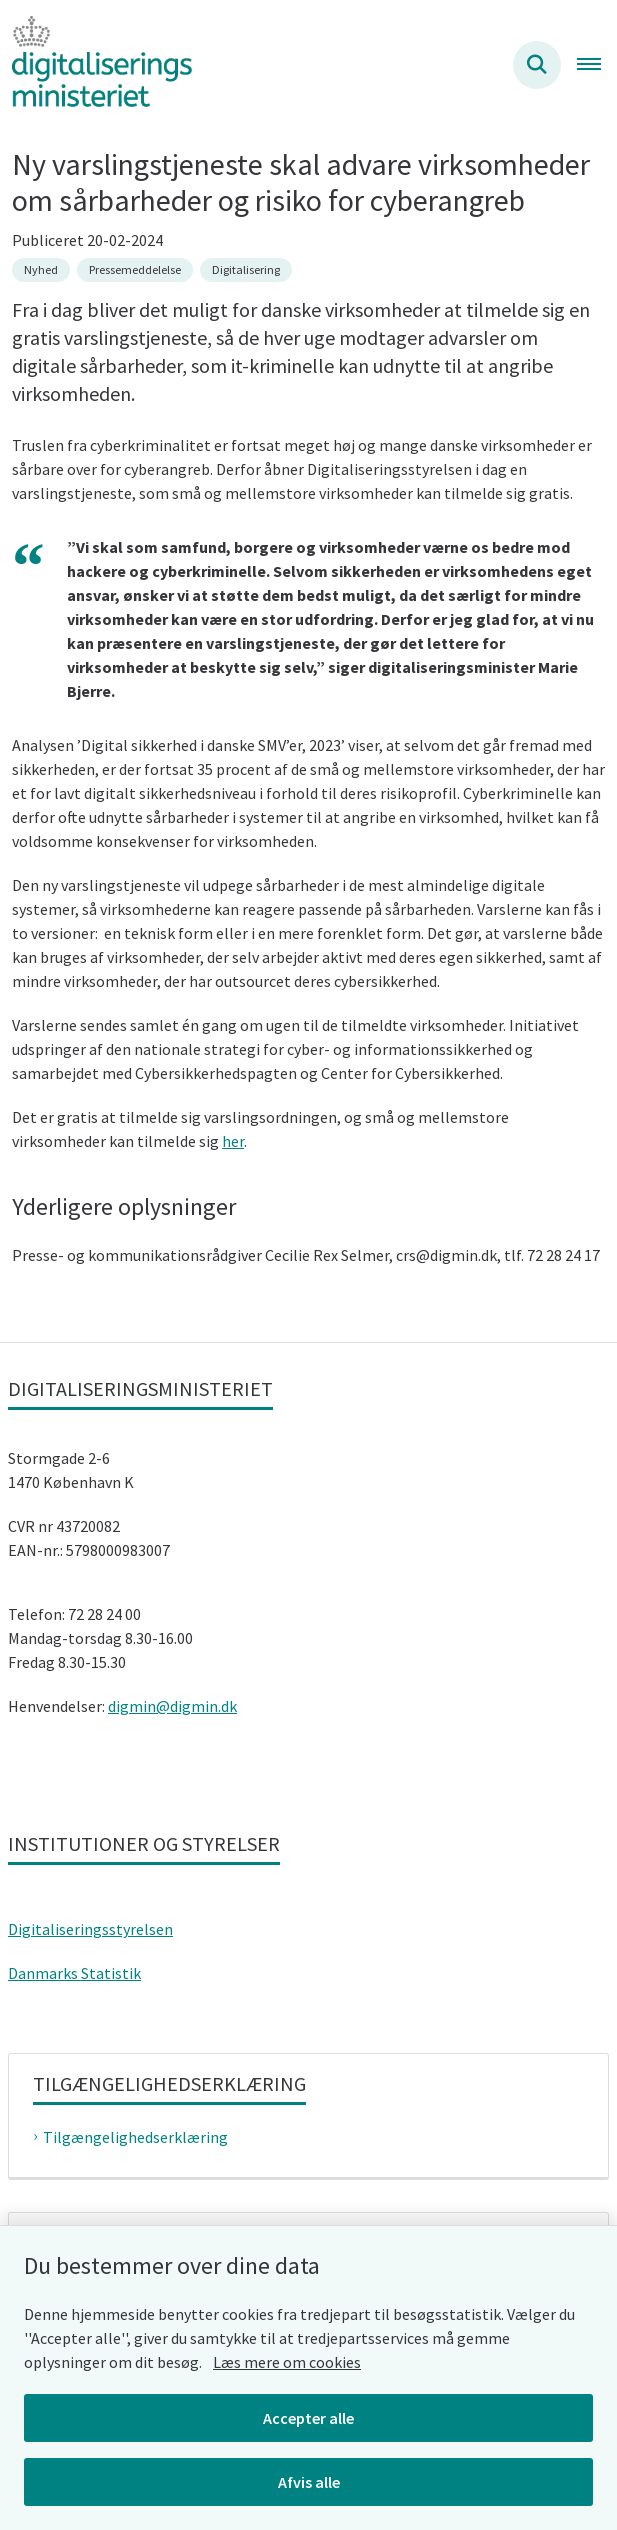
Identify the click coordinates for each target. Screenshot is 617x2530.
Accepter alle (308, 2418)
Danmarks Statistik (74, 1973)
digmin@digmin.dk (172, 1706)
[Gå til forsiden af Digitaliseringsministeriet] (96, 64)
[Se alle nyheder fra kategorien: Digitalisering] (246, 270)
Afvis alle (309, 2482)
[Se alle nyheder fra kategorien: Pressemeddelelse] (135, 270)
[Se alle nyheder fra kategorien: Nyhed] (41, 270)
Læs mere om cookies (287, 2362)
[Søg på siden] (537, 65)
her (233, 1141)
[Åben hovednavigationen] (597, 65)
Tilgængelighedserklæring (135, 2137)
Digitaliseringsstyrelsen (90, 1929)
